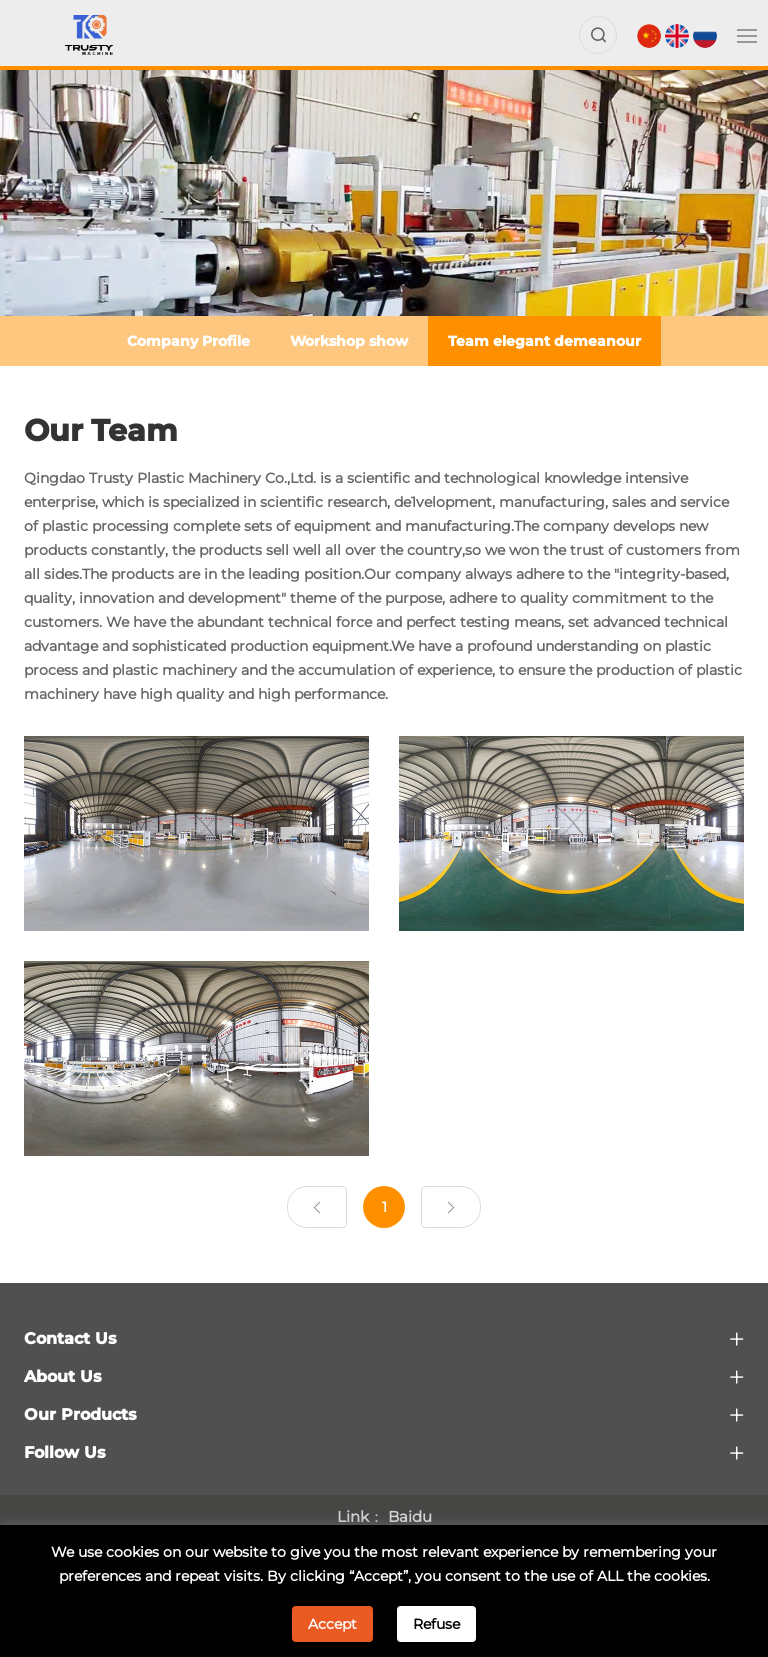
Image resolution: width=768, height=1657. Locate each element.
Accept (332, 1624)
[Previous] (317, 1207)
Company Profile (188, 341)
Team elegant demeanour (544, 341)
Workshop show (349, 341)
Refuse (436, 1624)
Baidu (410, 1516)
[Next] (451, 1207)
